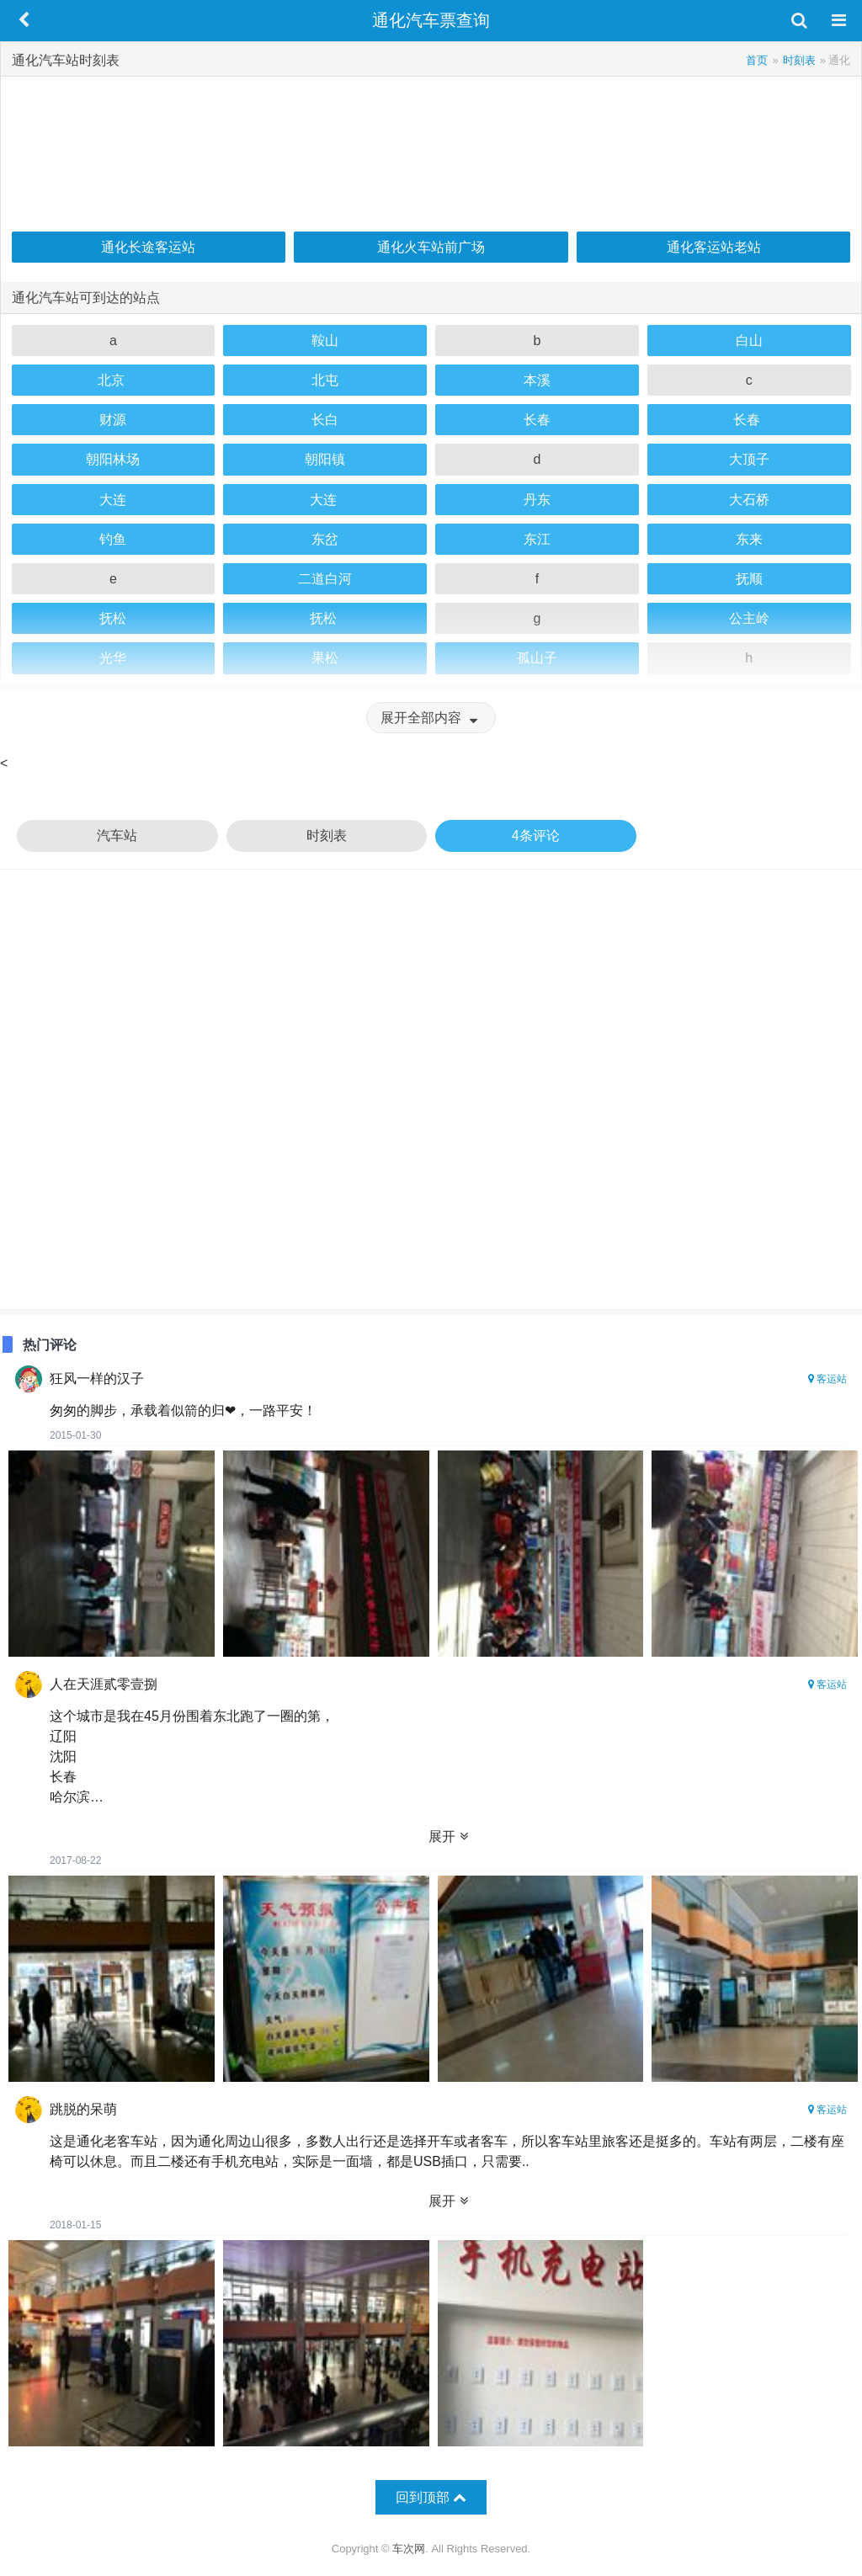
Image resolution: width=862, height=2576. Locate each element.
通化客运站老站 (714, 247)
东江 (537, 539)
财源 (112, 419)
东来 (749, 539)
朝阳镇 (325, 459)
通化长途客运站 (148, 247)
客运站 (827, 1379)
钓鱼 (112, 539)
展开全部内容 (431, 718)
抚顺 (749, 579)
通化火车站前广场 (431, 247)
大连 (112, 499)
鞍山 (324, 340)
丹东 (537, 499)
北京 (113, 380)
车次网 (408, 2548)
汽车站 (117, 835)
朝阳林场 (113, 459)
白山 (749, 340)
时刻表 (326, 835)
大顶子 (749, 459)
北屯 (324, 380)
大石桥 (749, 499)
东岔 (324, 539)
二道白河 (325, 579)
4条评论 (536, 835)
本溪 (537, 380)
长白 (324, 419)
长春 (537, 419)
